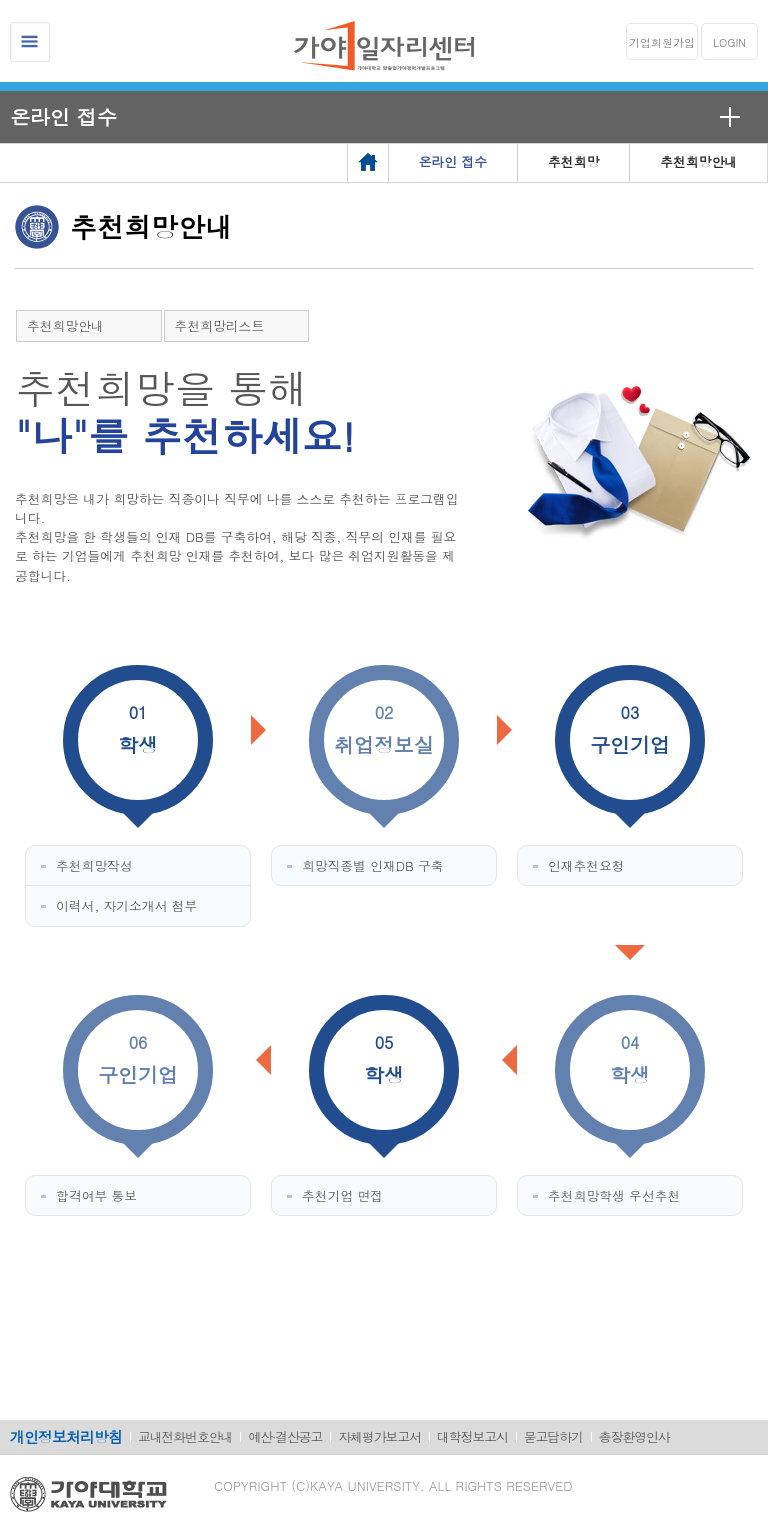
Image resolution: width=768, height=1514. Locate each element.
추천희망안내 (65, 325)
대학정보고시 (472, 1436)
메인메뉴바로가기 (0, 0)
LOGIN (729, 42)
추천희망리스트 (220, 325)
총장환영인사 (634, 1436)
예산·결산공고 (285, 1436)
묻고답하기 (553, 1436)
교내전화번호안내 (185, 1436)
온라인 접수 (63, 116)
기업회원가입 (662, 42)
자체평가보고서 (379, 1436)
